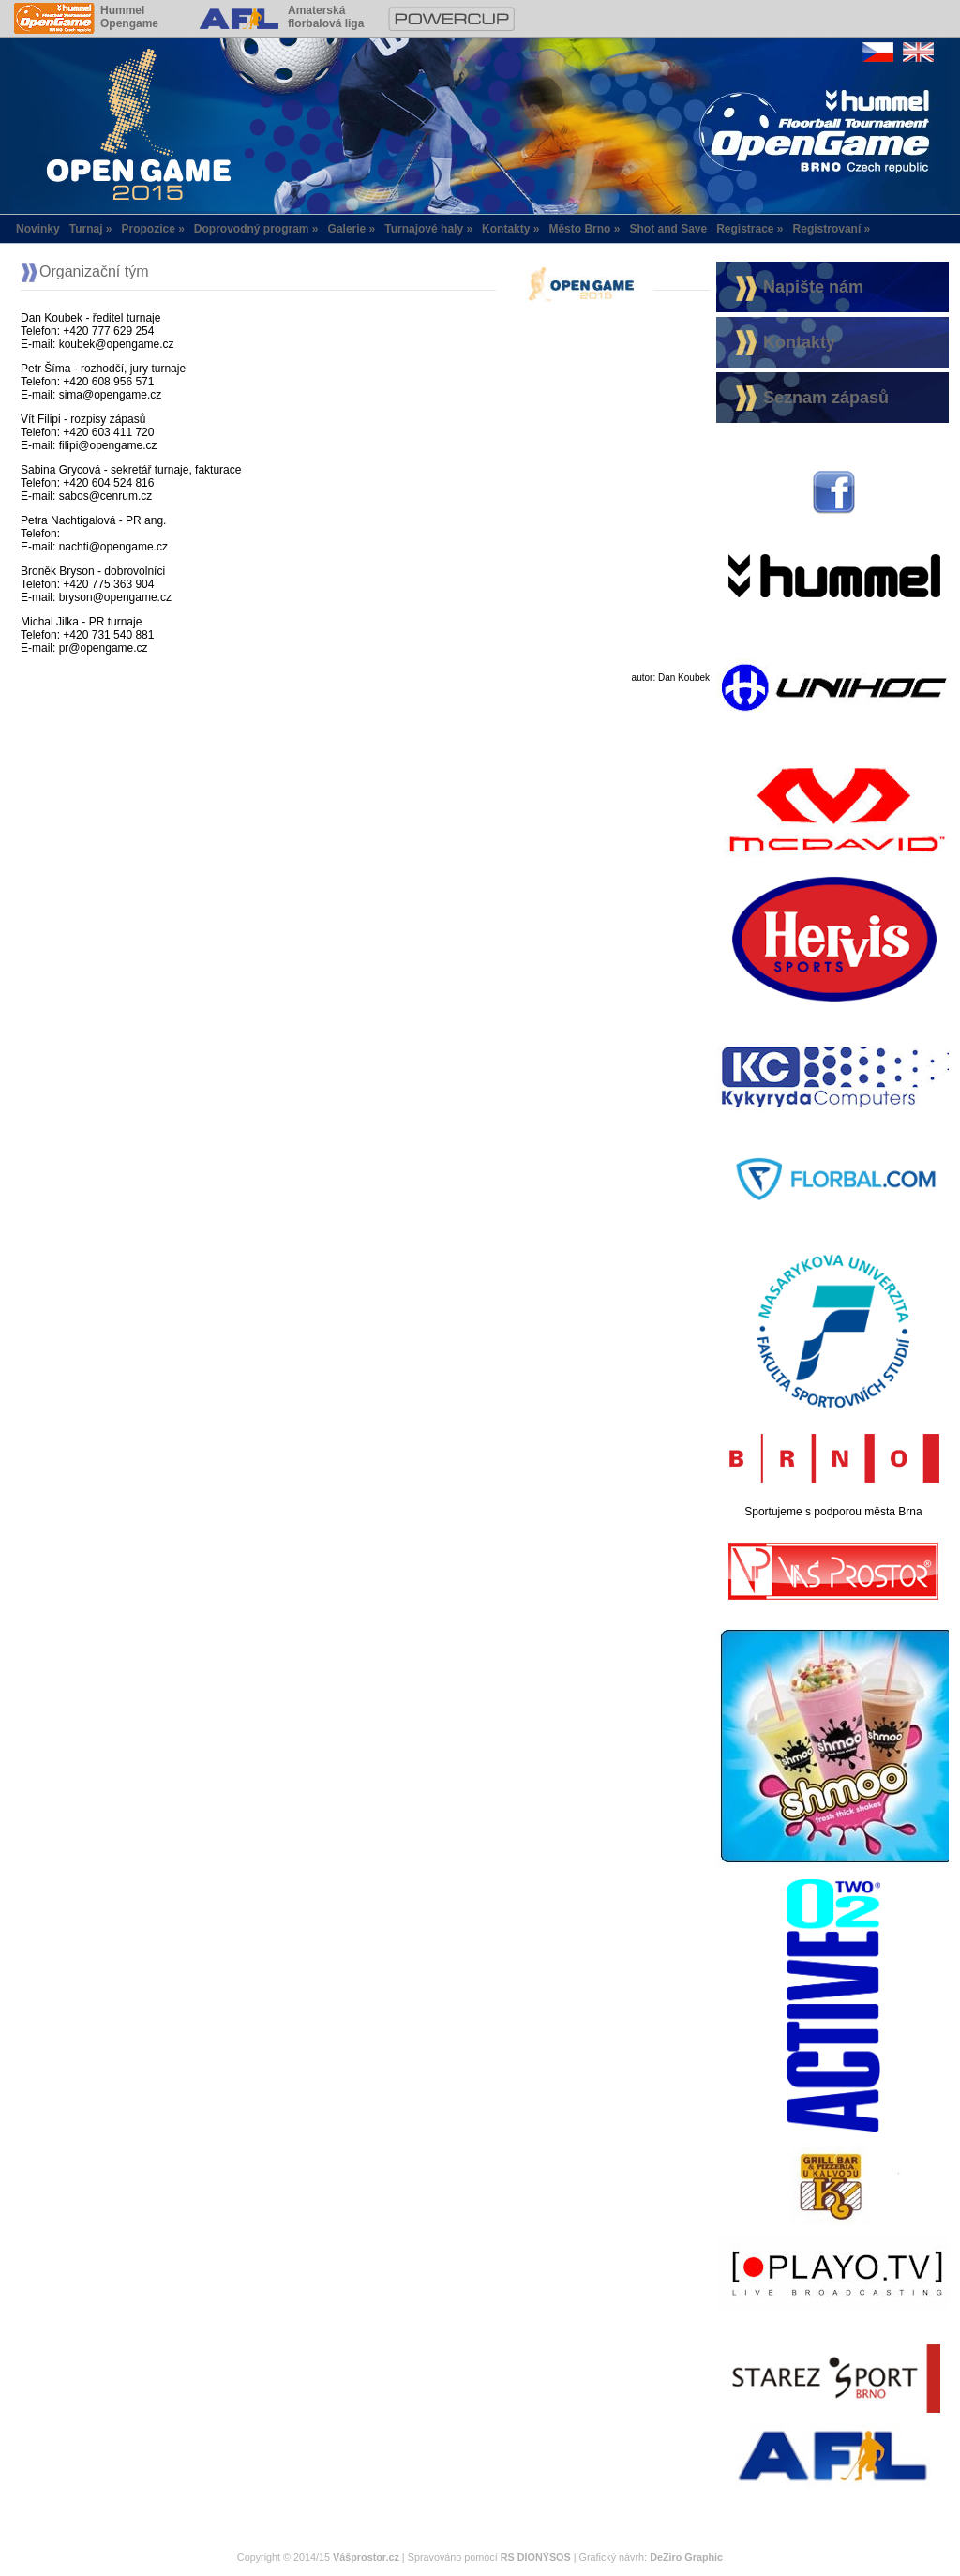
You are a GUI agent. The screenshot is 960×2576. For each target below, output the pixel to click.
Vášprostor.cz (366, 2557)
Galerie (347, 228)
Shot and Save (668, 228)
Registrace (744, 228)
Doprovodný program (251, 228)
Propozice (147, 228)
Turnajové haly (423, 228)
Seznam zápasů (826, 397)
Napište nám (813, 287)
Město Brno (579, 228)
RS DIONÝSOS (536, 2557)
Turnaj (86, 228)
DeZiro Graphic (686, 2557)
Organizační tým (93, 271)
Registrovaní (827, 228)
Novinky (38, 228)
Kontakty (506, 228)
